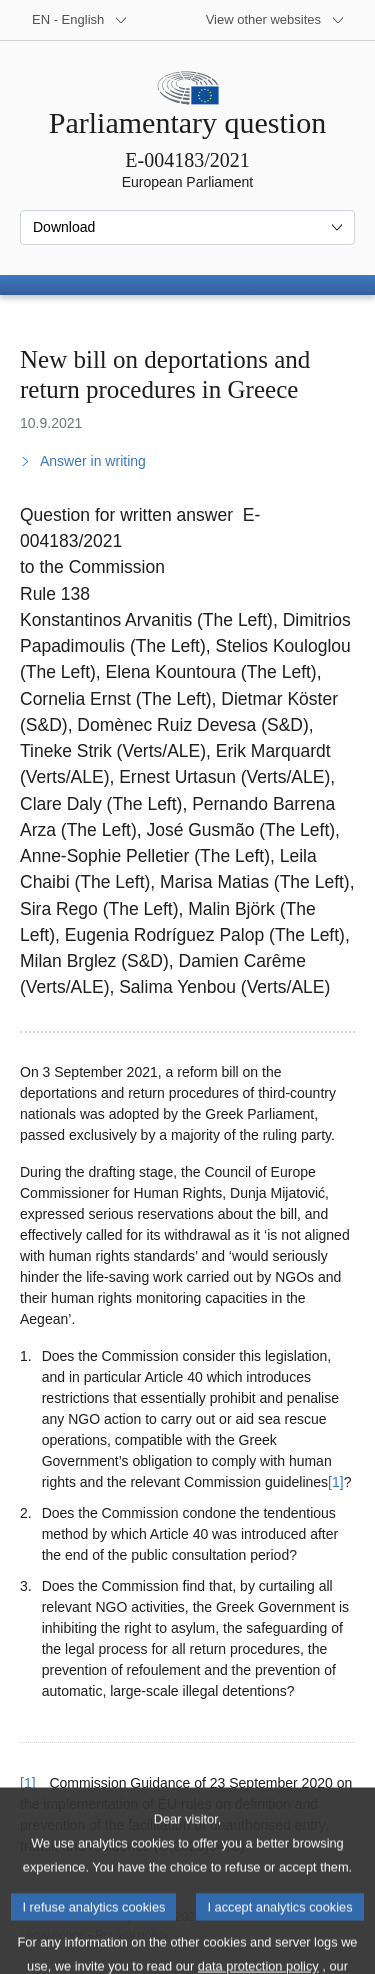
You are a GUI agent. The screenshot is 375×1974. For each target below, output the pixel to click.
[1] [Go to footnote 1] (336, 1482)
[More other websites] (275, 20)
